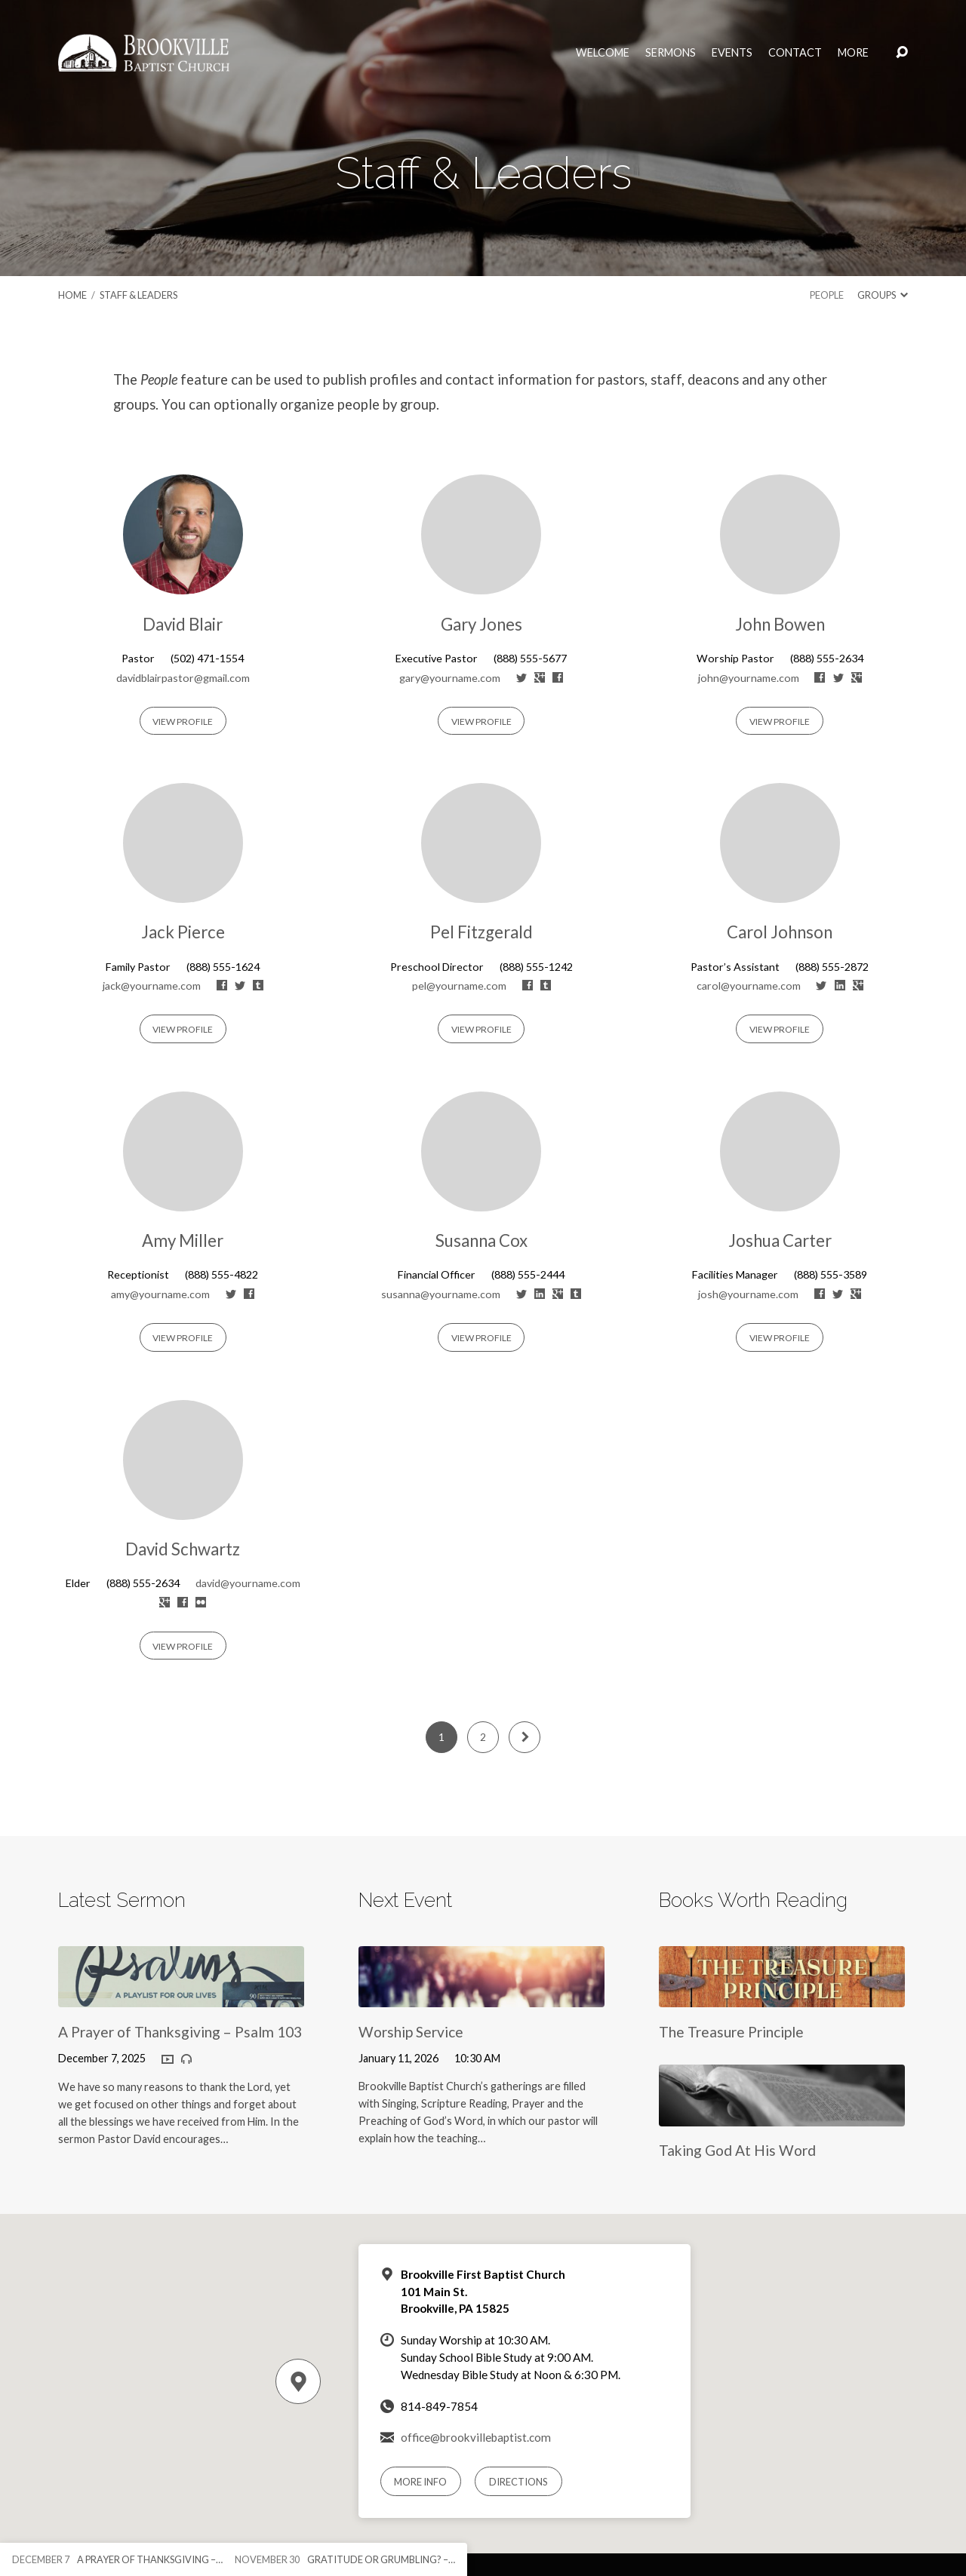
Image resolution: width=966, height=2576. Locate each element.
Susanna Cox (481, 1240)
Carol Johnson (779, 932)
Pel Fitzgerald (481, 932)
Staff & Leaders (138, 295)
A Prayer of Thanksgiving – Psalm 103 (180, 2031)
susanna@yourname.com (440, 1294)
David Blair (183, 624)
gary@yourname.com (449, 677)
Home (72, 295)
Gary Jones (481, 624)
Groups (882, 295)
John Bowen (780, 624)
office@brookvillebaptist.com (476, 2437)
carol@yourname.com (749, 985)
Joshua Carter (780, 1240)
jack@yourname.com (152, 985)
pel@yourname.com (459, 985)
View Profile (182, 721)
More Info (420, 2482)
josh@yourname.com (748, 1294)
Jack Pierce (183, 932)
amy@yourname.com (160, 1294)
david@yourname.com (247, 1583)
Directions (518, 2482)
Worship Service (410, 2031)
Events (732, 53)
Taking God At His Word (737, 2150)
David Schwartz (182, 1549)
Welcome (602, 53)
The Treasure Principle (731, 2031)
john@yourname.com (748, 677)
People (827, 295)
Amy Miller (182, 1240)
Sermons (670, 53)
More (853, 53)
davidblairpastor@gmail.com (183, 677)
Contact (795, 53)
